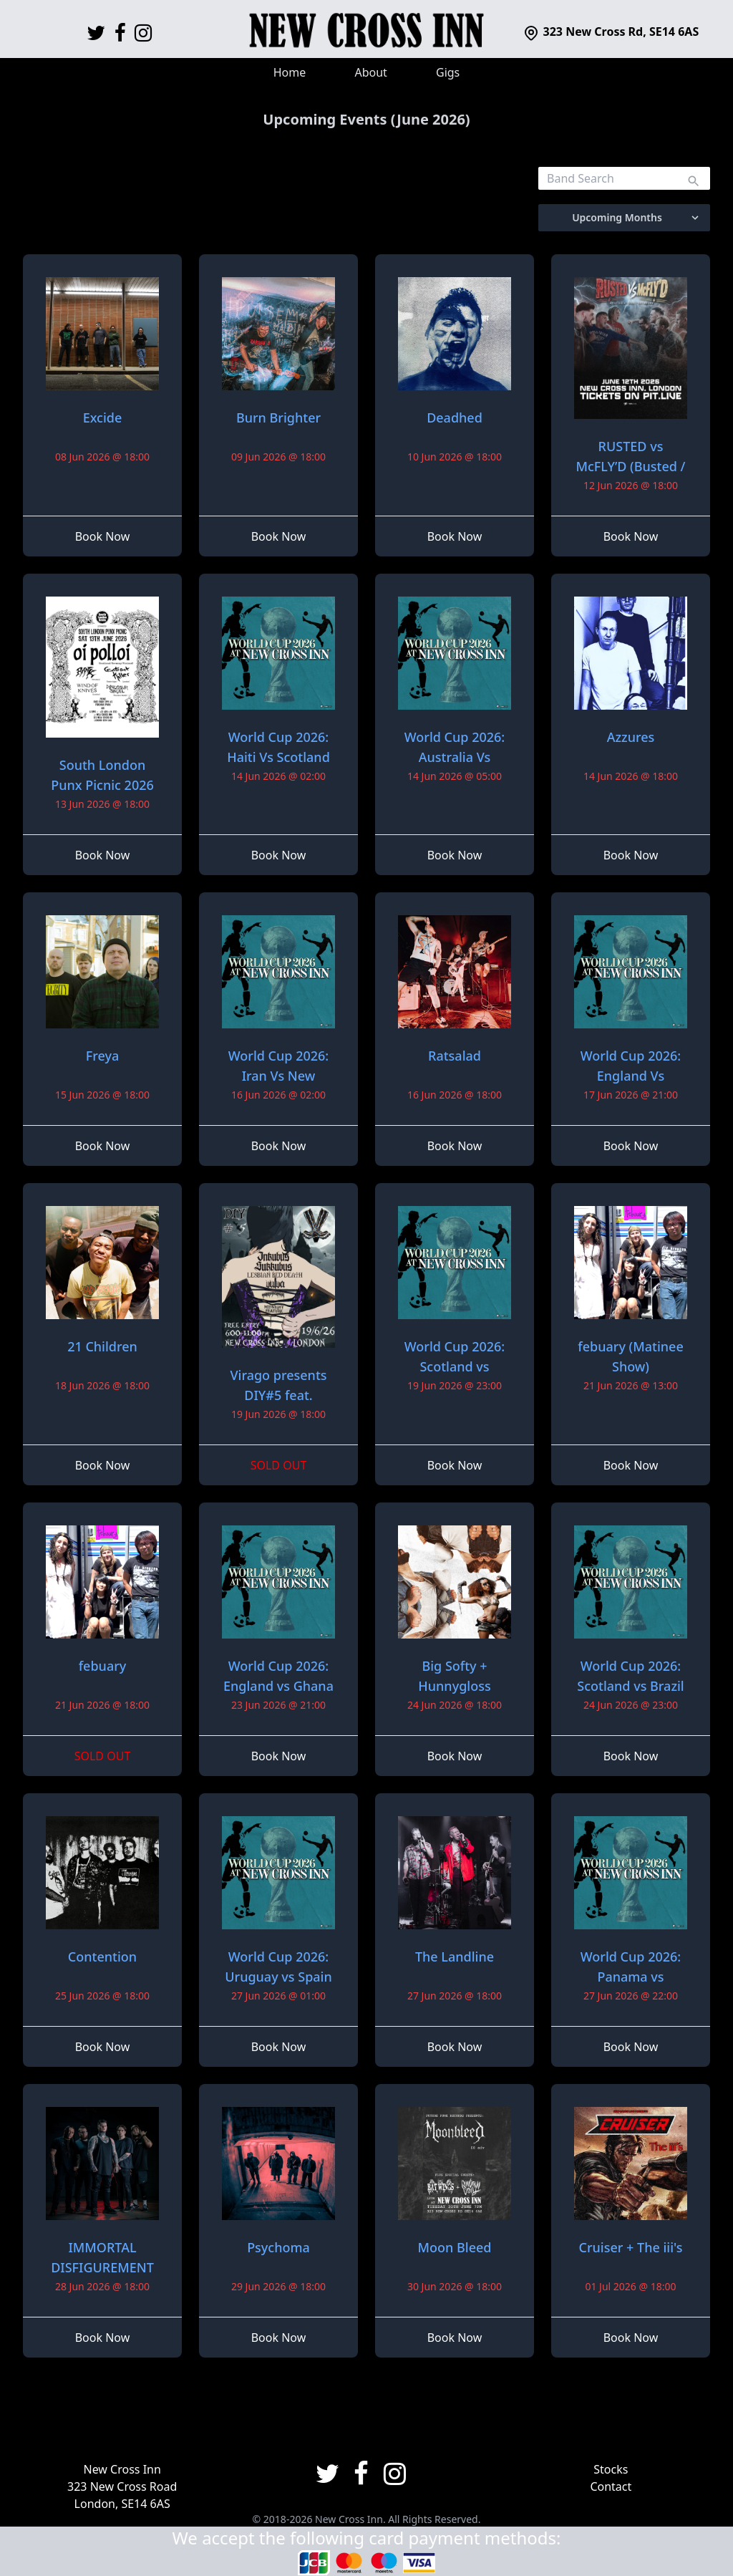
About (370, 72)
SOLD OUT (279, 1465)
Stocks (610, 2469)
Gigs (448, 72)
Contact (610, 2486)
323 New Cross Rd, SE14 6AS (611, 31)
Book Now (102, 536)
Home (289, 72)
